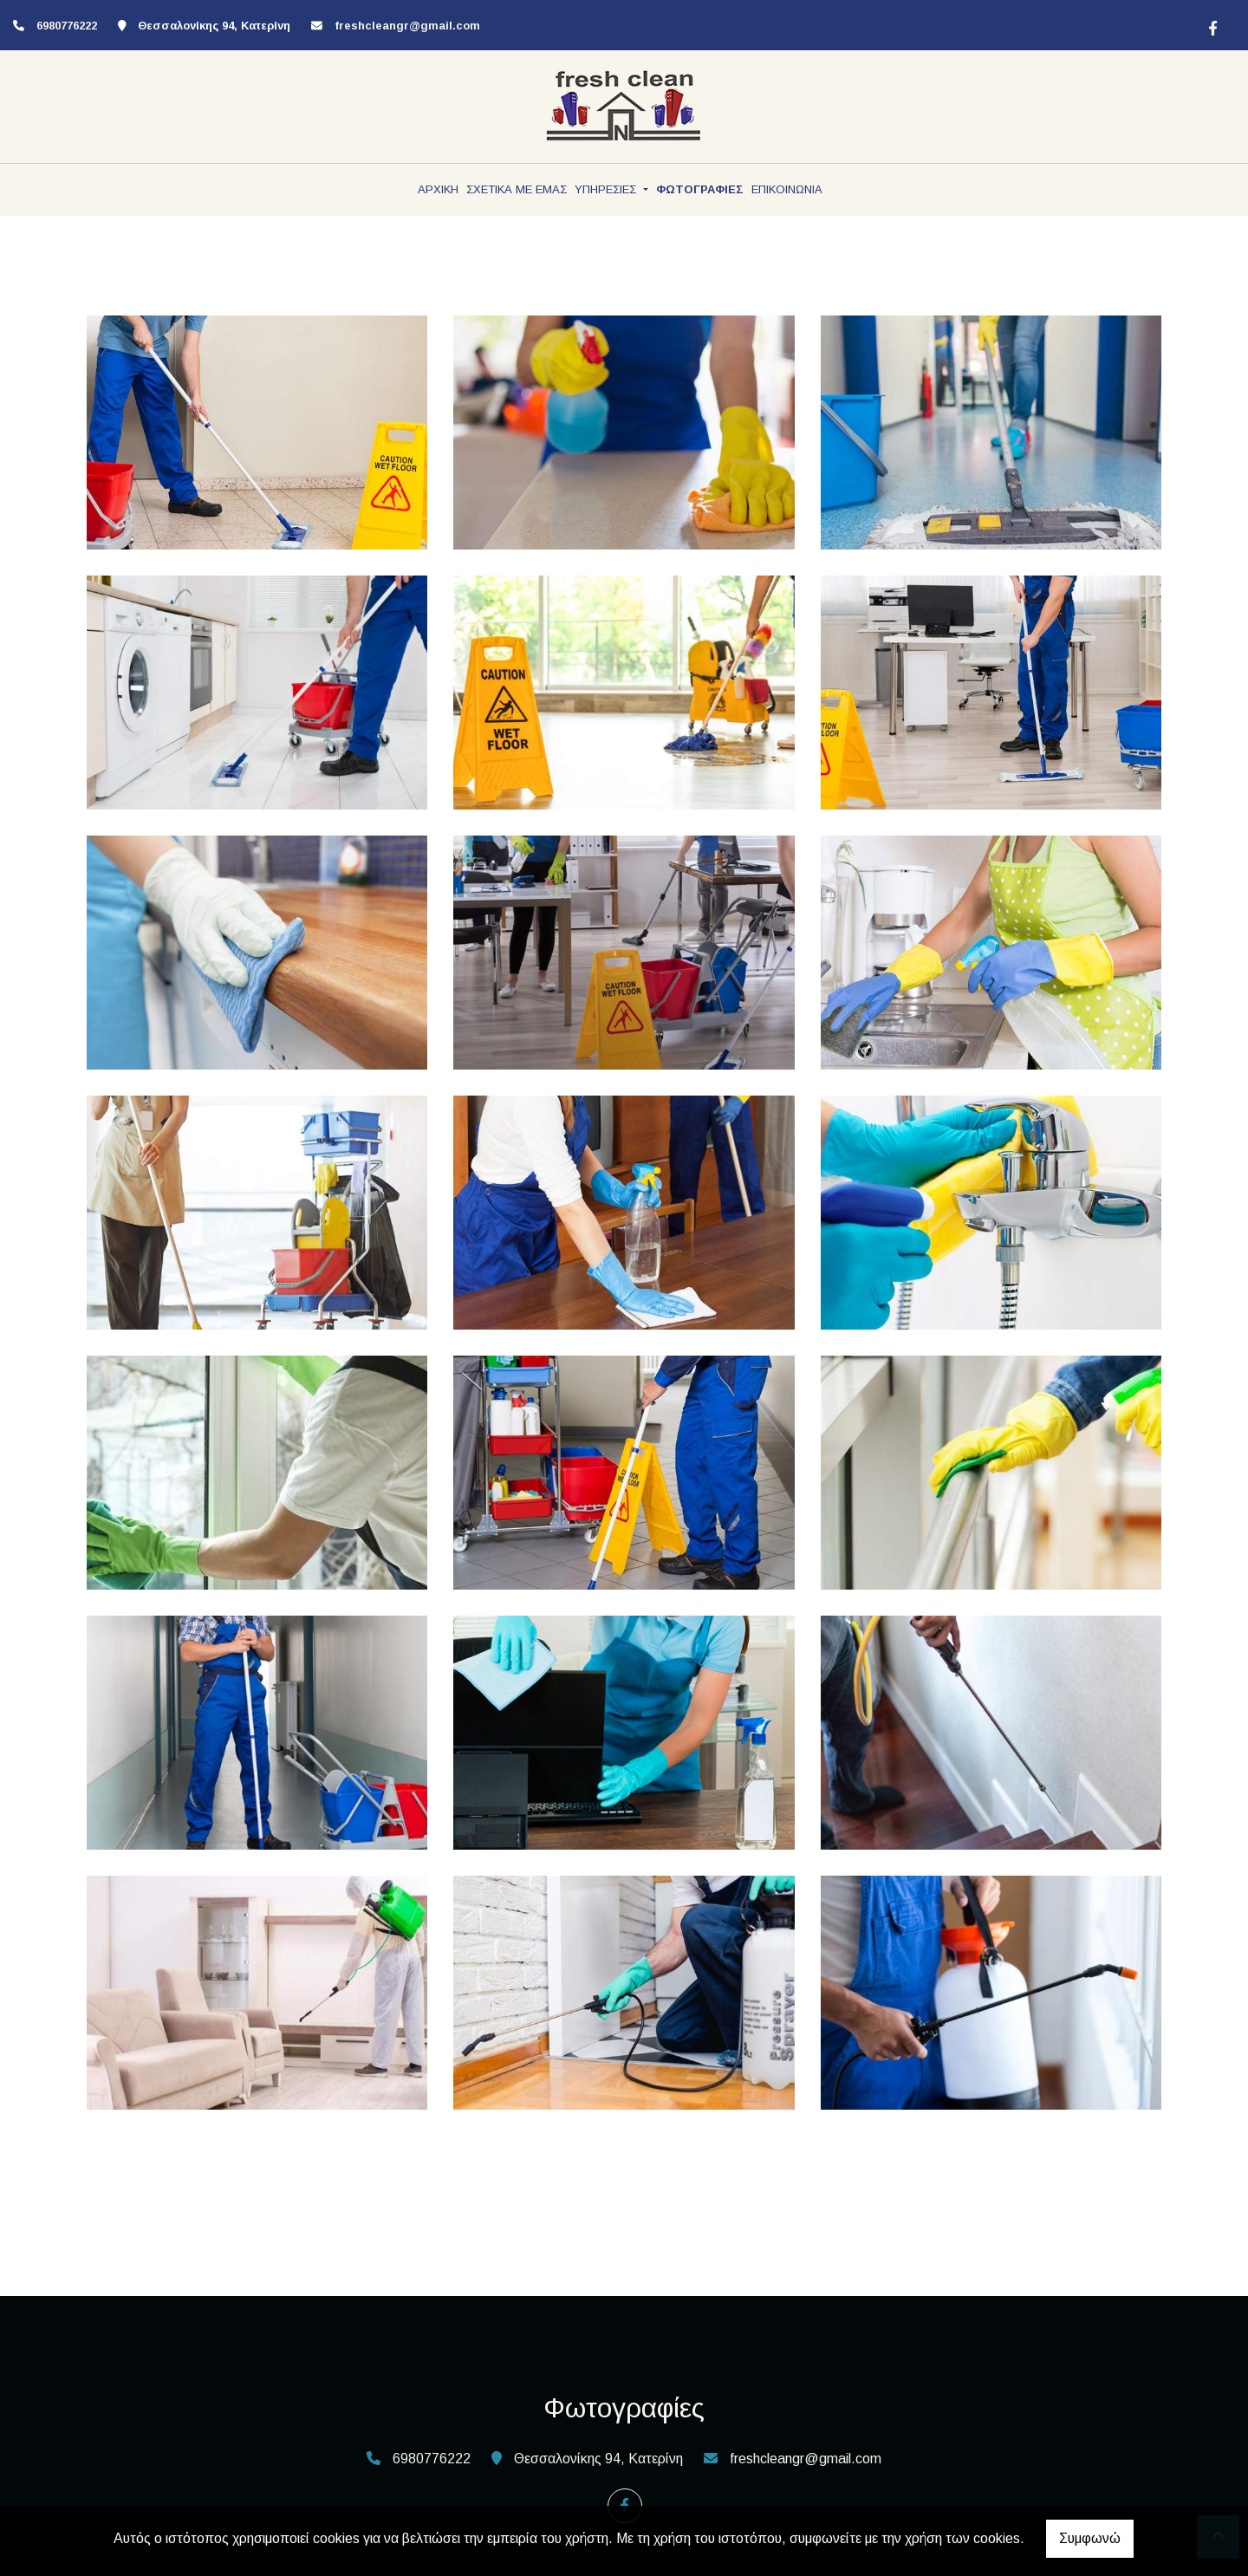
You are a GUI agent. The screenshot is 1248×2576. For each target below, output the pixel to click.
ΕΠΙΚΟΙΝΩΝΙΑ (786, 189)
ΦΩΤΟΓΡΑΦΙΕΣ (700, 189)
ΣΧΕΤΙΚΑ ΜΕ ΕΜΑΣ (516, 189)
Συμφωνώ (1090, 2538)
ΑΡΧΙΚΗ (438, 189)
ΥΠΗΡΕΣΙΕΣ (607, 189)
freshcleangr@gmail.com (407, 25)
